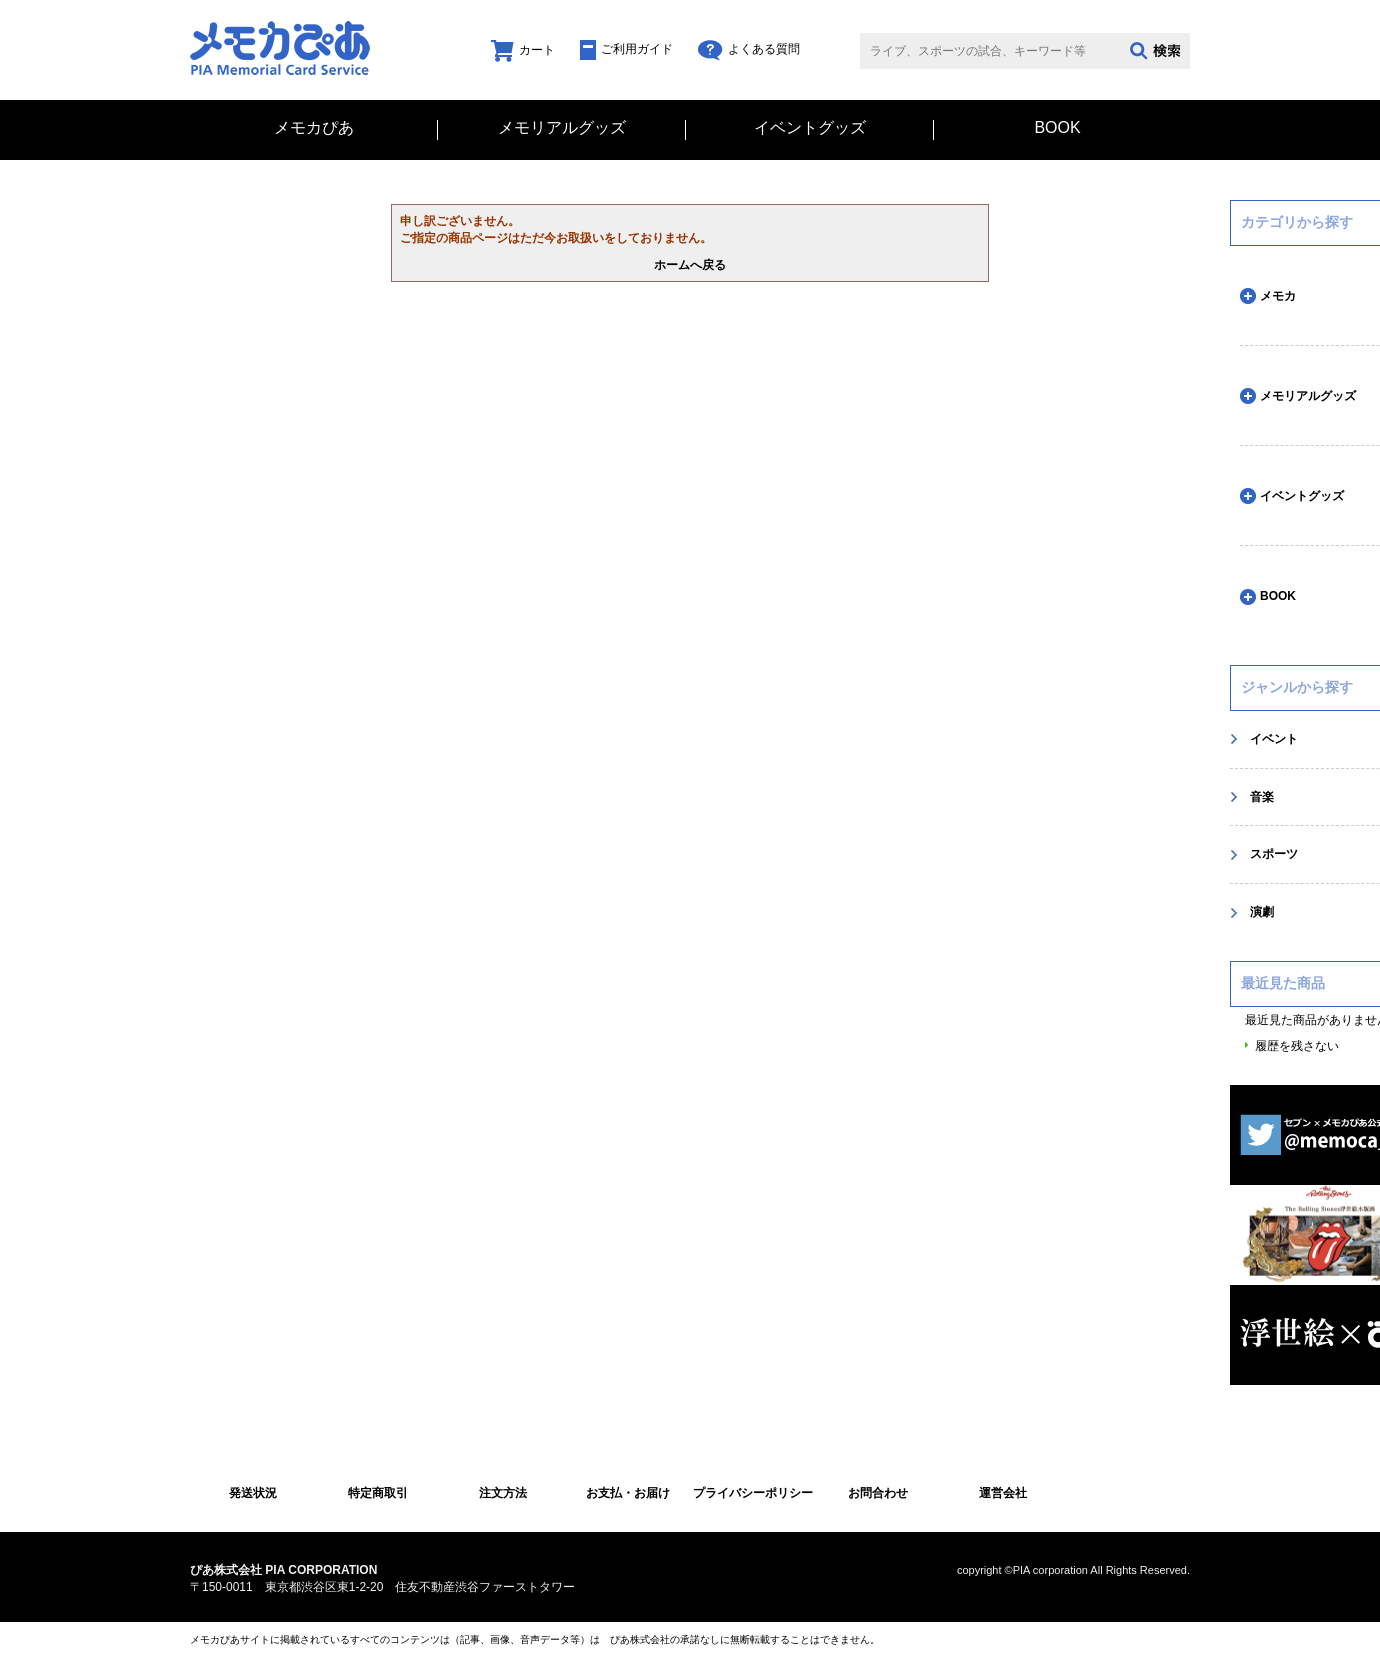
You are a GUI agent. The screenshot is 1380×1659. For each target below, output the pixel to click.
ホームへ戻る (690, 265)
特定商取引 (378, 1493)
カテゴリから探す (1297, 222)
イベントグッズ (810, 128)
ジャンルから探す (1297, 687)
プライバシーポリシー (753, 1493)
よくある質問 (749, 49)
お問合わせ (878, 1493)
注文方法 (503, 1493)
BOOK (1057, 128)
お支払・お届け (628, 1493)
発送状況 (253, 1493)
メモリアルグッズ (562, 128)
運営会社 (1003, 1493)
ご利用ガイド (626, 49)
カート (523, 50)
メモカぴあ (314, 128)
